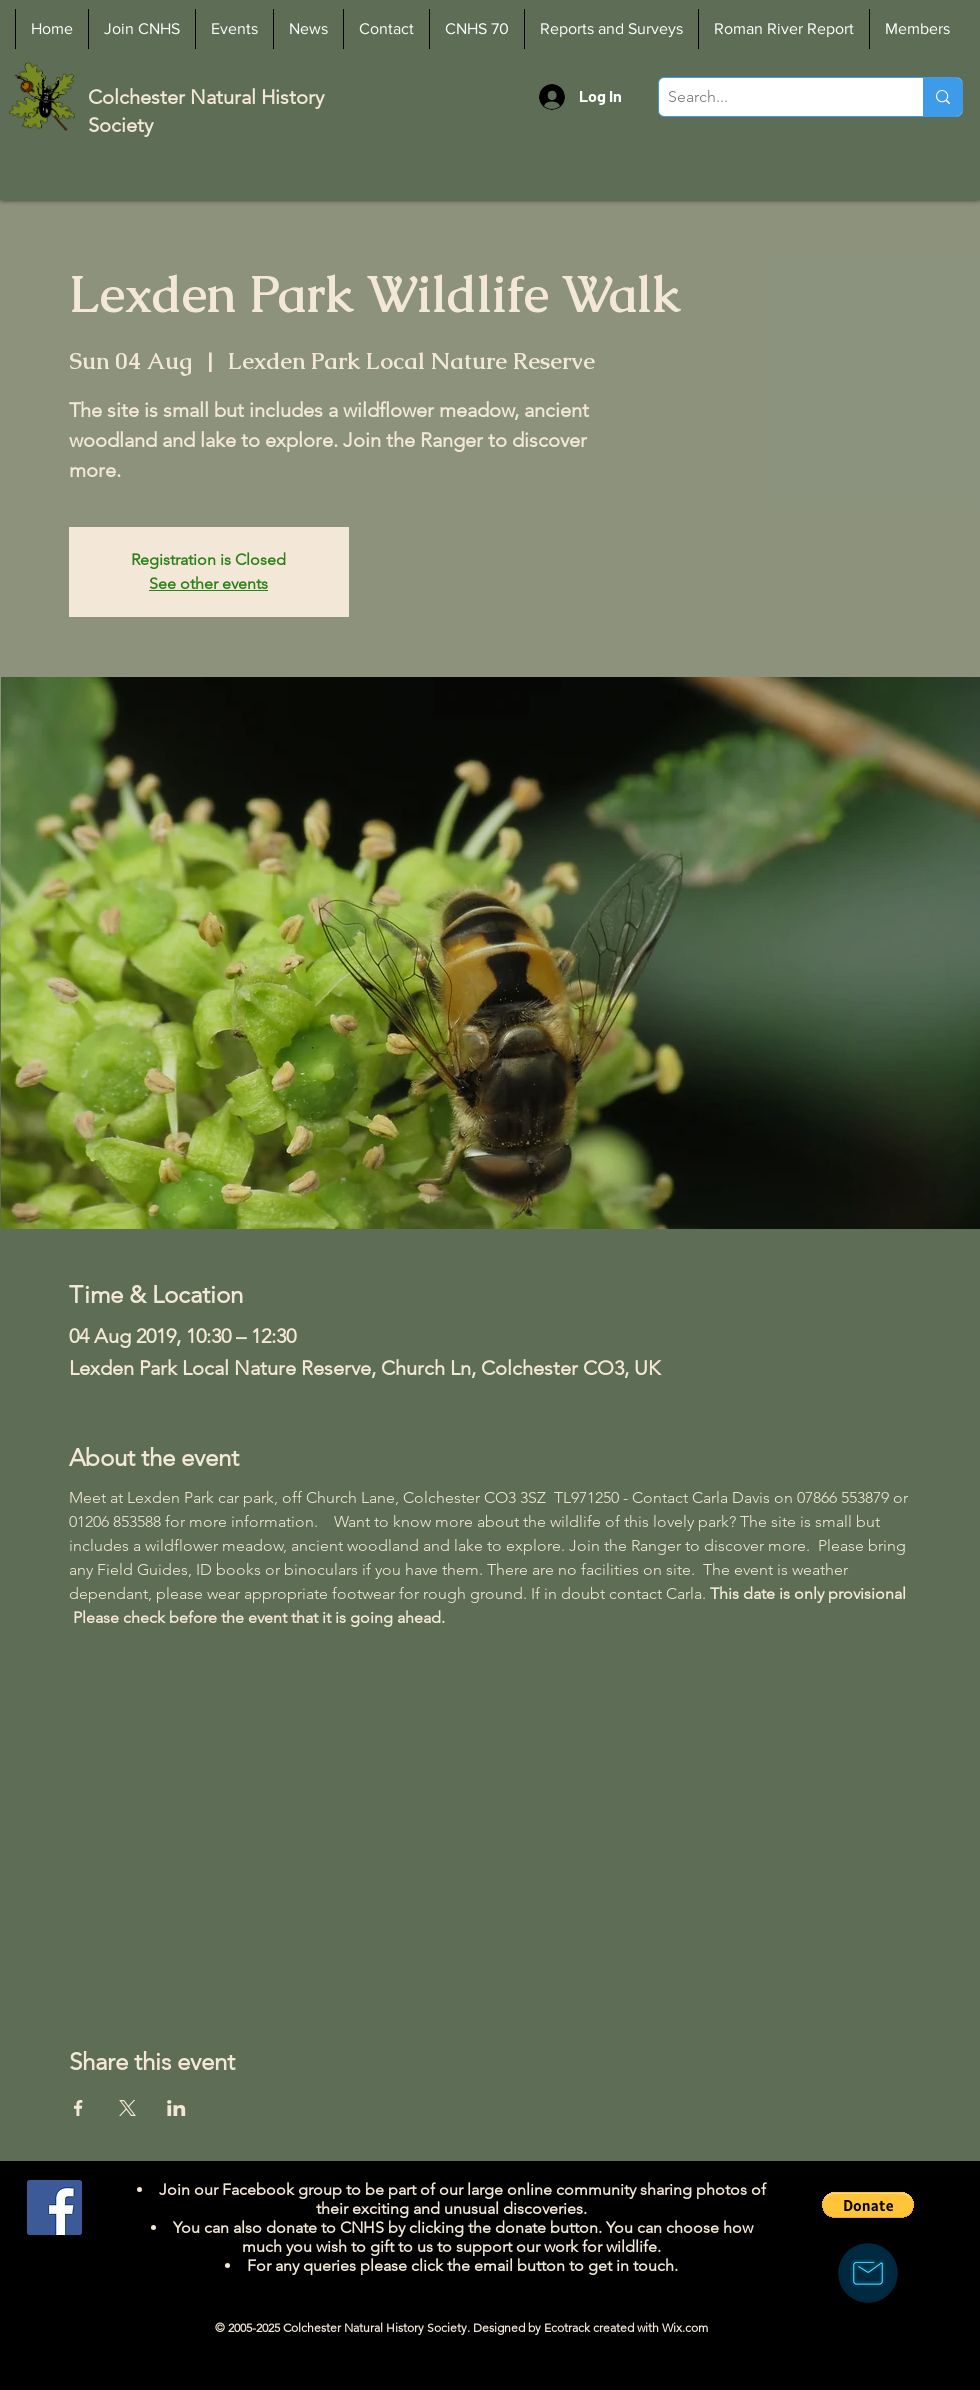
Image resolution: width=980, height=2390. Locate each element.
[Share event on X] (127, 2108)
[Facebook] (54, 2207)
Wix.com (685, 2327)
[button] (868, 2205)
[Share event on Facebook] (78, 2108)
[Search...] (774, 97)
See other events (208, 583)
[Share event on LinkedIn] (176, 2108)
